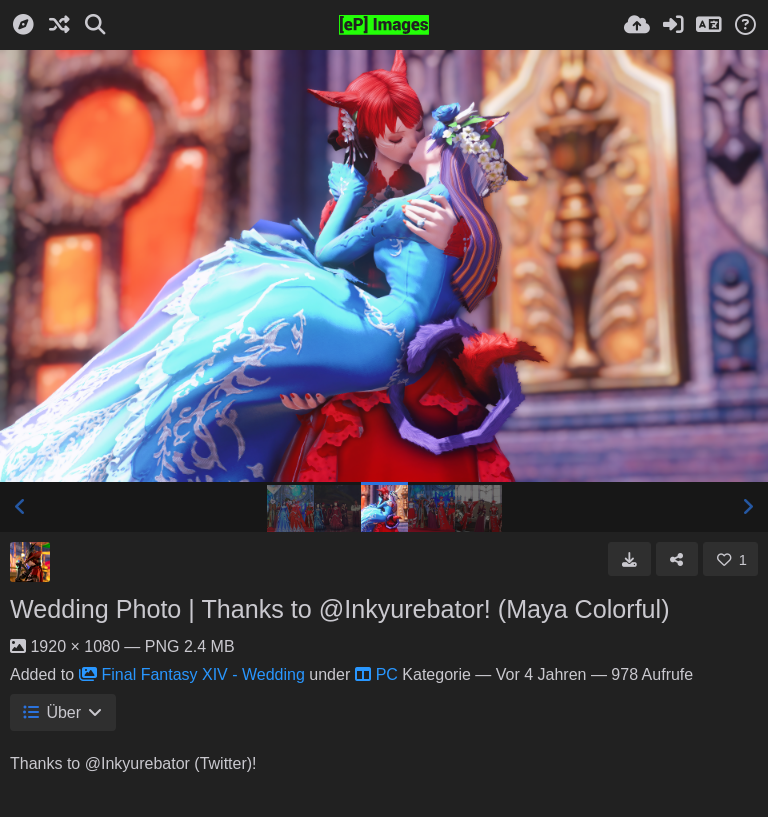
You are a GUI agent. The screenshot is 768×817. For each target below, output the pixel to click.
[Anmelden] (673, 25)
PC (376, 674)
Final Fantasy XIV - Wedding (192, 674)
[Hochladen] (637, 25)
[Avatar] (30, 562)
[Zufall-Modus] (59, 25)
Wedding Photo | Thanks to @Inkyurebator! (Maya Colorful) (340, 609)
